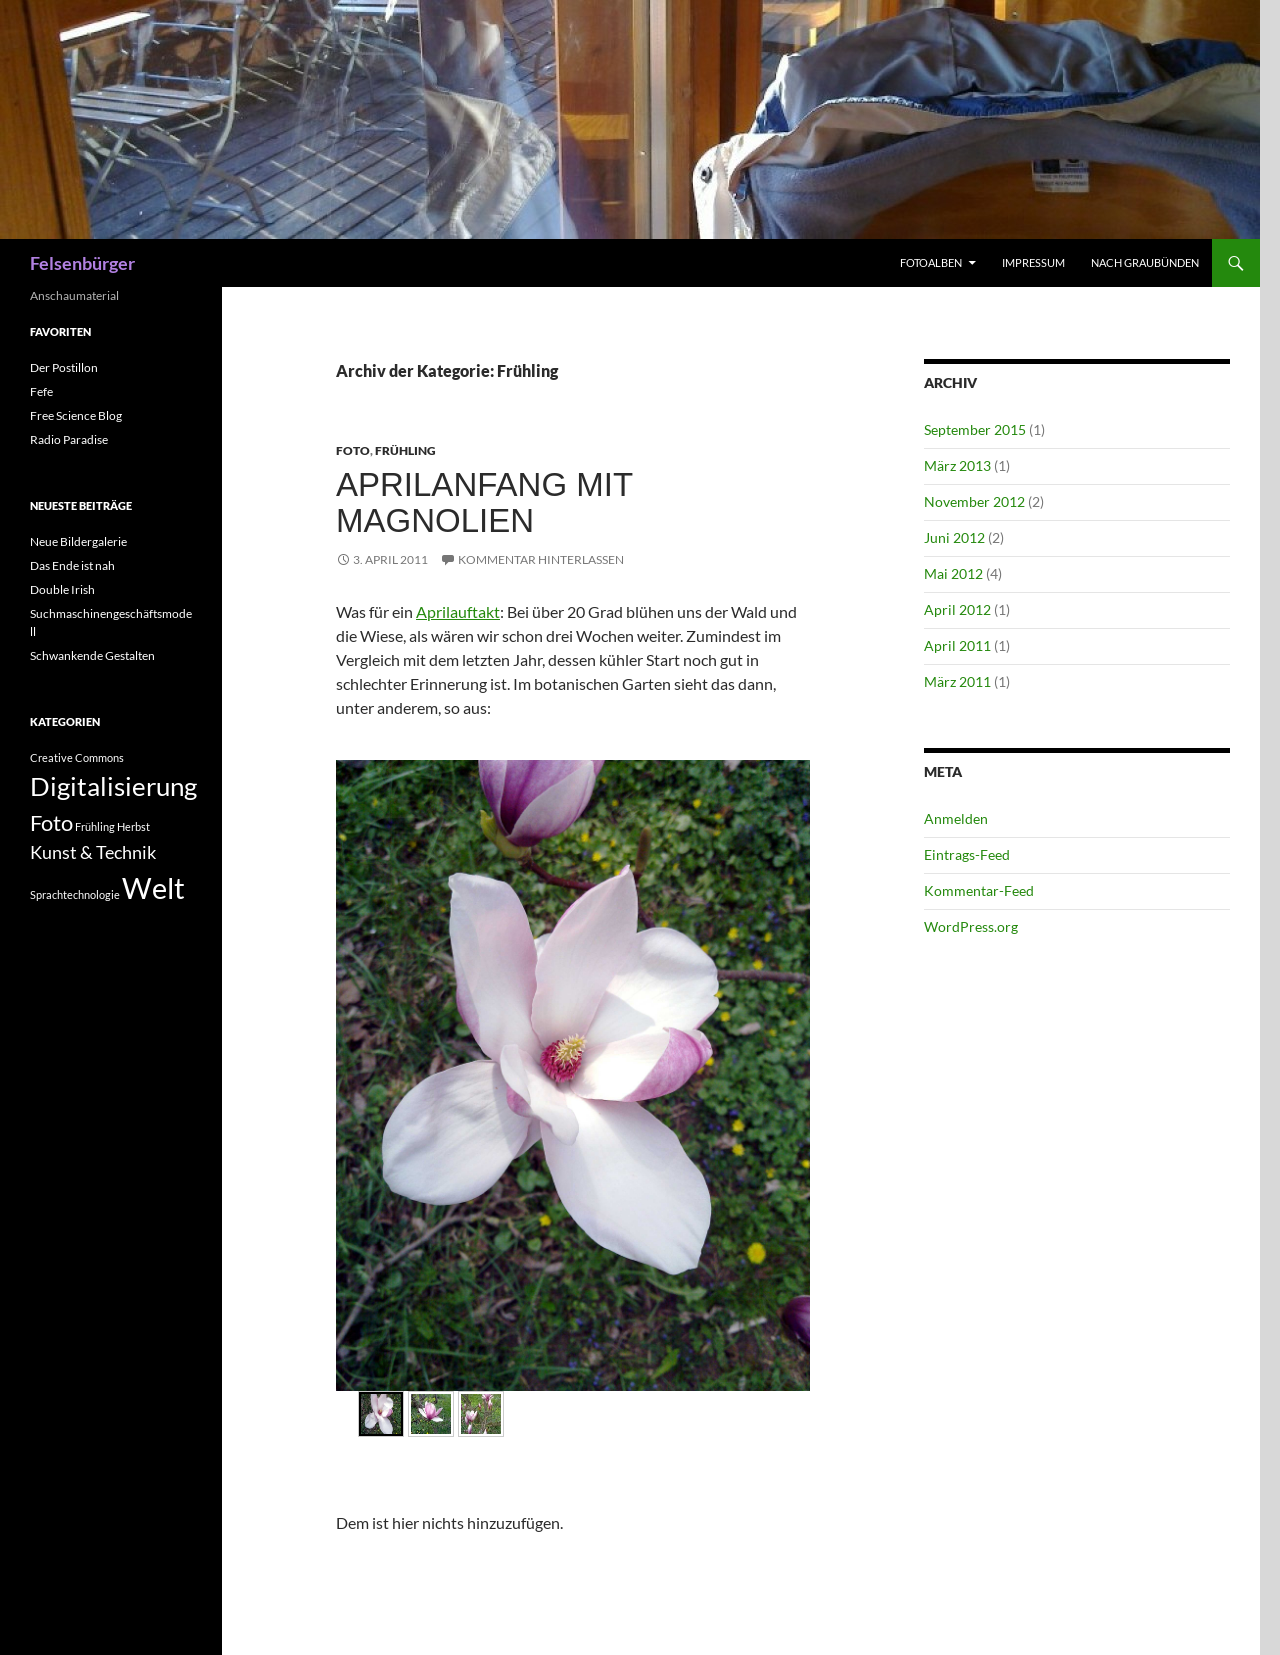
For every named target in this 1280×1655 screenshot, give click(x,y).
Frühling (405, 450)
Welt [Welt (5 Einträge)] (153, 887)
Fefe (41, 391)
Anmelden (956, 818)
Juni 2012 (954, 537)
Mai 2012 (953, 573)
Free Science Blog (76, 415)
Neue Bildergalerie (78, 541)
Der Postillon (64, 367)
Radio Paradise (69, 439)
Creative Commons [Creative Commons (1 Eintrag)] (77, 757)
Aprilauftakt (458, 611)
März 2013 (957, 465)
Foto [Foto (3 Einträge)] (51, 822)
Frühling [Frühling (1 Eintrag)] (95, 826)
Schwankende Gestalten (92, 655)
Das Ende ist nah (72, 565)
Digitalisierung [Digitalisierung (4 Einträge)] (113, 786)
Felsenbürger (82, 263)
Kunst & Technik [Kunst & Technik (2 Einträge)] (93, 852)
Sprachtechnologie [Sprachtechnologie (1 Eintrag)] (75, 894)
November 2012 (974, 501)
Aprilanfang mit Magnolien (484, 502)
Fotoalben (931, 262)
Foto (353, 450)
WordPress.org (971, 926)
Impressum (1033, 262)
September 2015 (975, 429)
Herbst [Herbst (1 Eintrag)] (133, 826)
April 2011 (957, 645)
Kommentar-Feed (979, 890)
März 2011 (957, 681)
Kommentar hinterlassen (541, 559)
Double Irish (62, 589)
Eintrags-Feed (967, 854)
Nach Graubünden (1145, 262)
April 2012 (957, 609)
